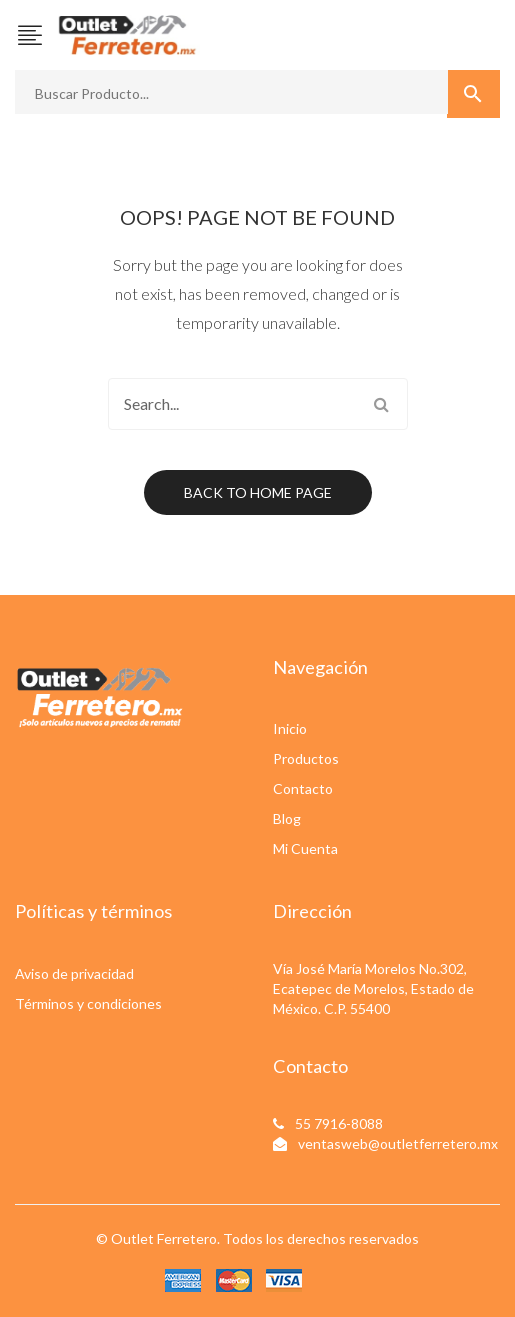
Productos (306, 758)
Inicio (290, 728)
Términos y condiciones (88, 1003)
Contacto (303, 788)
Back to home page (258, 492)
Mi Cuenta (305, 848)
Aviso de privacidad (74, 973)
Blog (287, 818)
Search (382, 404)
